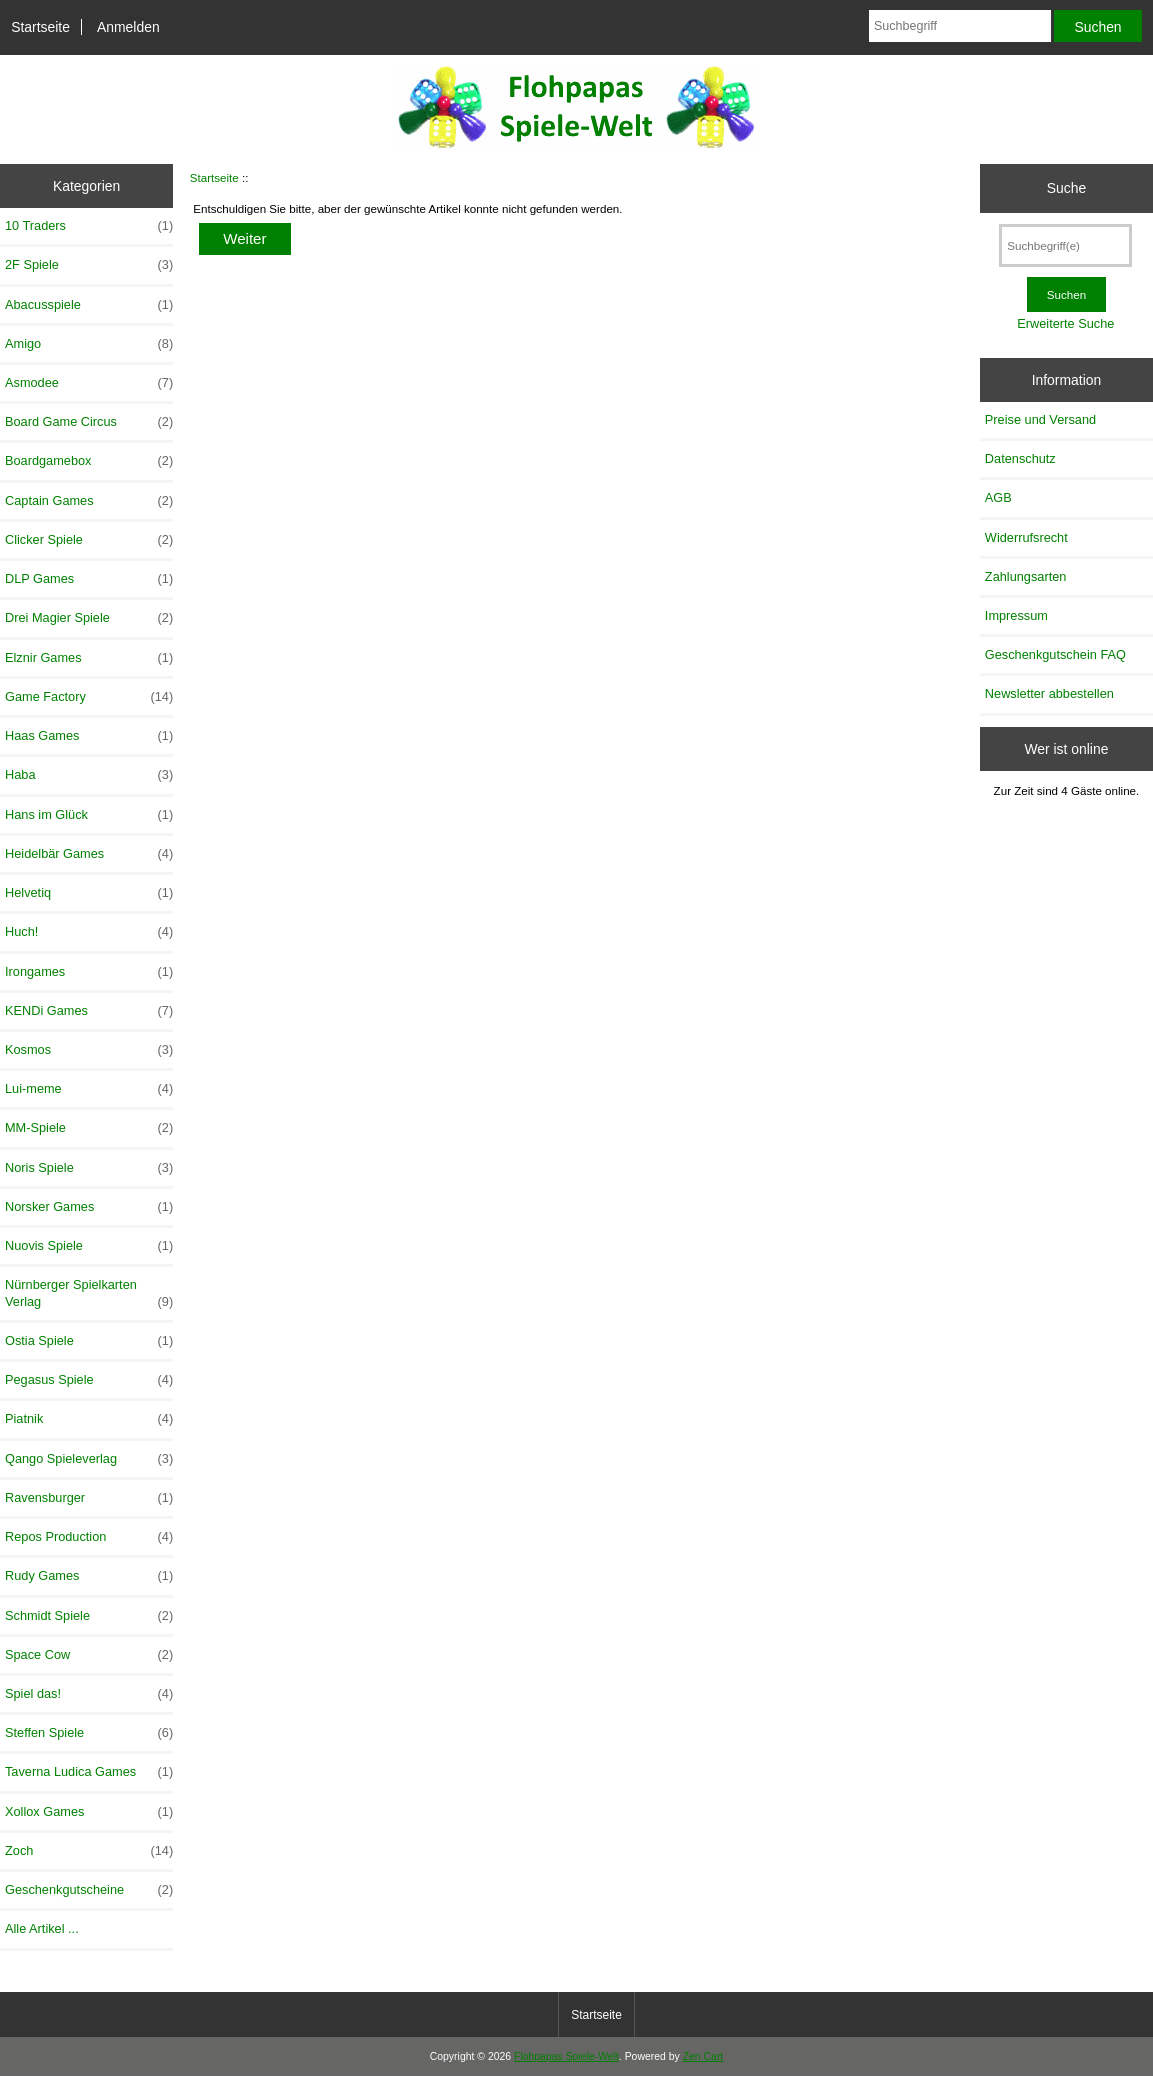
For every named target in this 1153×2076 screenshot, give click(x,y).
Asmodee (89, 383)
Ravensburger (89, 1498)
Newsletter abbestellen (1049, 693)
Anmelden (128, 27)
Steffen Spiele (89, 1733)
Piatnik (89, 1419)
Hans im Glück (89, 815)
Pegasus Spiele (89, 1380)
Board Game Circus (89, 422)
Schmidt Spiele (89, 1616)
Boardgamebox (89, 461)
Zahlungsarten (1026, 576)
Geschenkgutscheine (89, 1890)
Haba (89, 775)
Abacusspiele (89, 305)
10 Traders (89, 226)
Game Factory (89, 697)
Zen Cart (703, 2056)
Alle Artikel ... (42, 1928)
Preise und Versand (1040, 419)
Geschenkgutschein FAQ (1055, 654)
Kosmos (89, 1050)
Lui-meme (89, 1089)
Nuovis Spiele (89, 1246)
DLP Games (89, 579)
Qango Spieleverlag (89, 1459)
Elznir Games (89, 658)
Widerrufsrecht (1026, 537)
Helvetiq (89, 893)
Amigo (89, 344)
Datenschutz (1020, 458)
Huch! (89, 932)
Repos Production (89, 1537)
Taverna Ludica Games (89, 1772)
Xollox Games (89, 1812)
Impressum (1016, 615)
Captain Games (89, 501)
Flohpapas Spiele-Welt (566, 2056)
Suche (1066, 188)
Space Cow (89, 1655)
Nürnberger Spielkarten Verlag (89, 1293)
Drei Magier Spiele (89, 618)
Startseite (40, 27)
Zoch (89, 1851)
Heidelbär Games (89, 854)
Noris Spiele (89, 1168)
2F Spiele (89, 265)
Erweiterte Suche (1065, 323)
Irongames (89, 972)
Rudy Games (89, 1576)
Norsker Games (89, 1207)
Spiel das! (89, 1694)
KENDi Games (89, 1011)
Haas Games (89, 736)
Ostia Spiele (89, 1341)
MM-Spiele (89, 1128)
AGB (998, 497)
